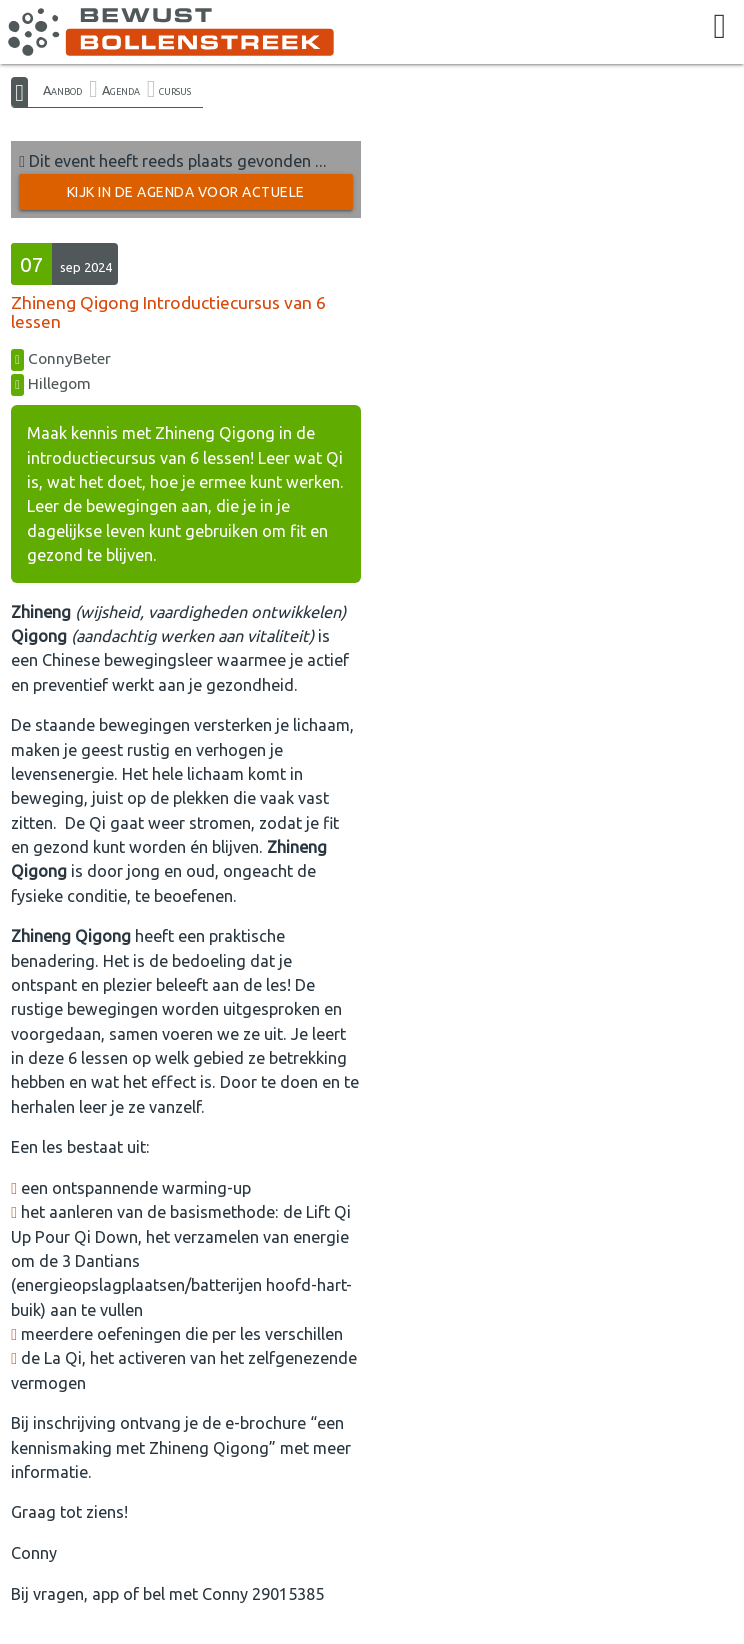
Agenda (121, 90)
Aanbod (62, 90)
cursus (175, 90)
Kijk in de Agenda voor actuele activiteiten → (186, 197)
